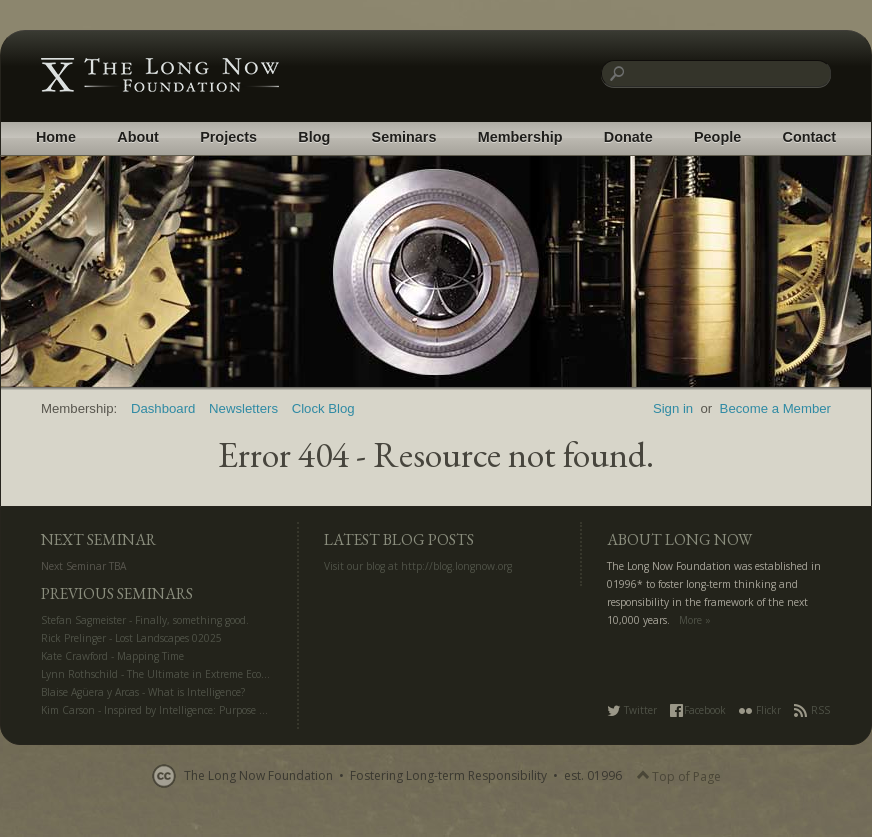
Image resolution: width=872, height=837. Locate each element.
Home (56, 137)
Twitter (632, 710)
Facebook (698, 710)
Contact (810, 137)
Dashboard (163, 408)
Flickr (760, 710)
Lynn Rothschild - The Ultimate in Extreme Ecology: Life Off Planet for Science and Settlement (262, 674)
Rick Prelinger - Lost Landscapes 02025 (131, 638)
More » (695, 620)
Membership (520, 137)
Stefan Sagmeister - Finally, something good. (145, 620)
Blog (314, 137)
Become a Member (775, 408)
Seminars (404, 137)
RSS (812, 710)
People (717, 137)
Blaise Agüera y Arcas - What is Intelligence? (143, 692)
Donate (628, 137)
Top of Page (679, 776)
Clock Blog (323, 408)
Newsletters (243, 408)
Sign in (673, 408)
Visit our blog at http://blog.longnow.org (418, 566)
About (138, 137)
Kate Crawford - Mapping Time (112, 656)
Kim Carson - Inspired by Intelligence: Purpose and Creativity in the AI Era (215, 710)
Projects (228, 137)
